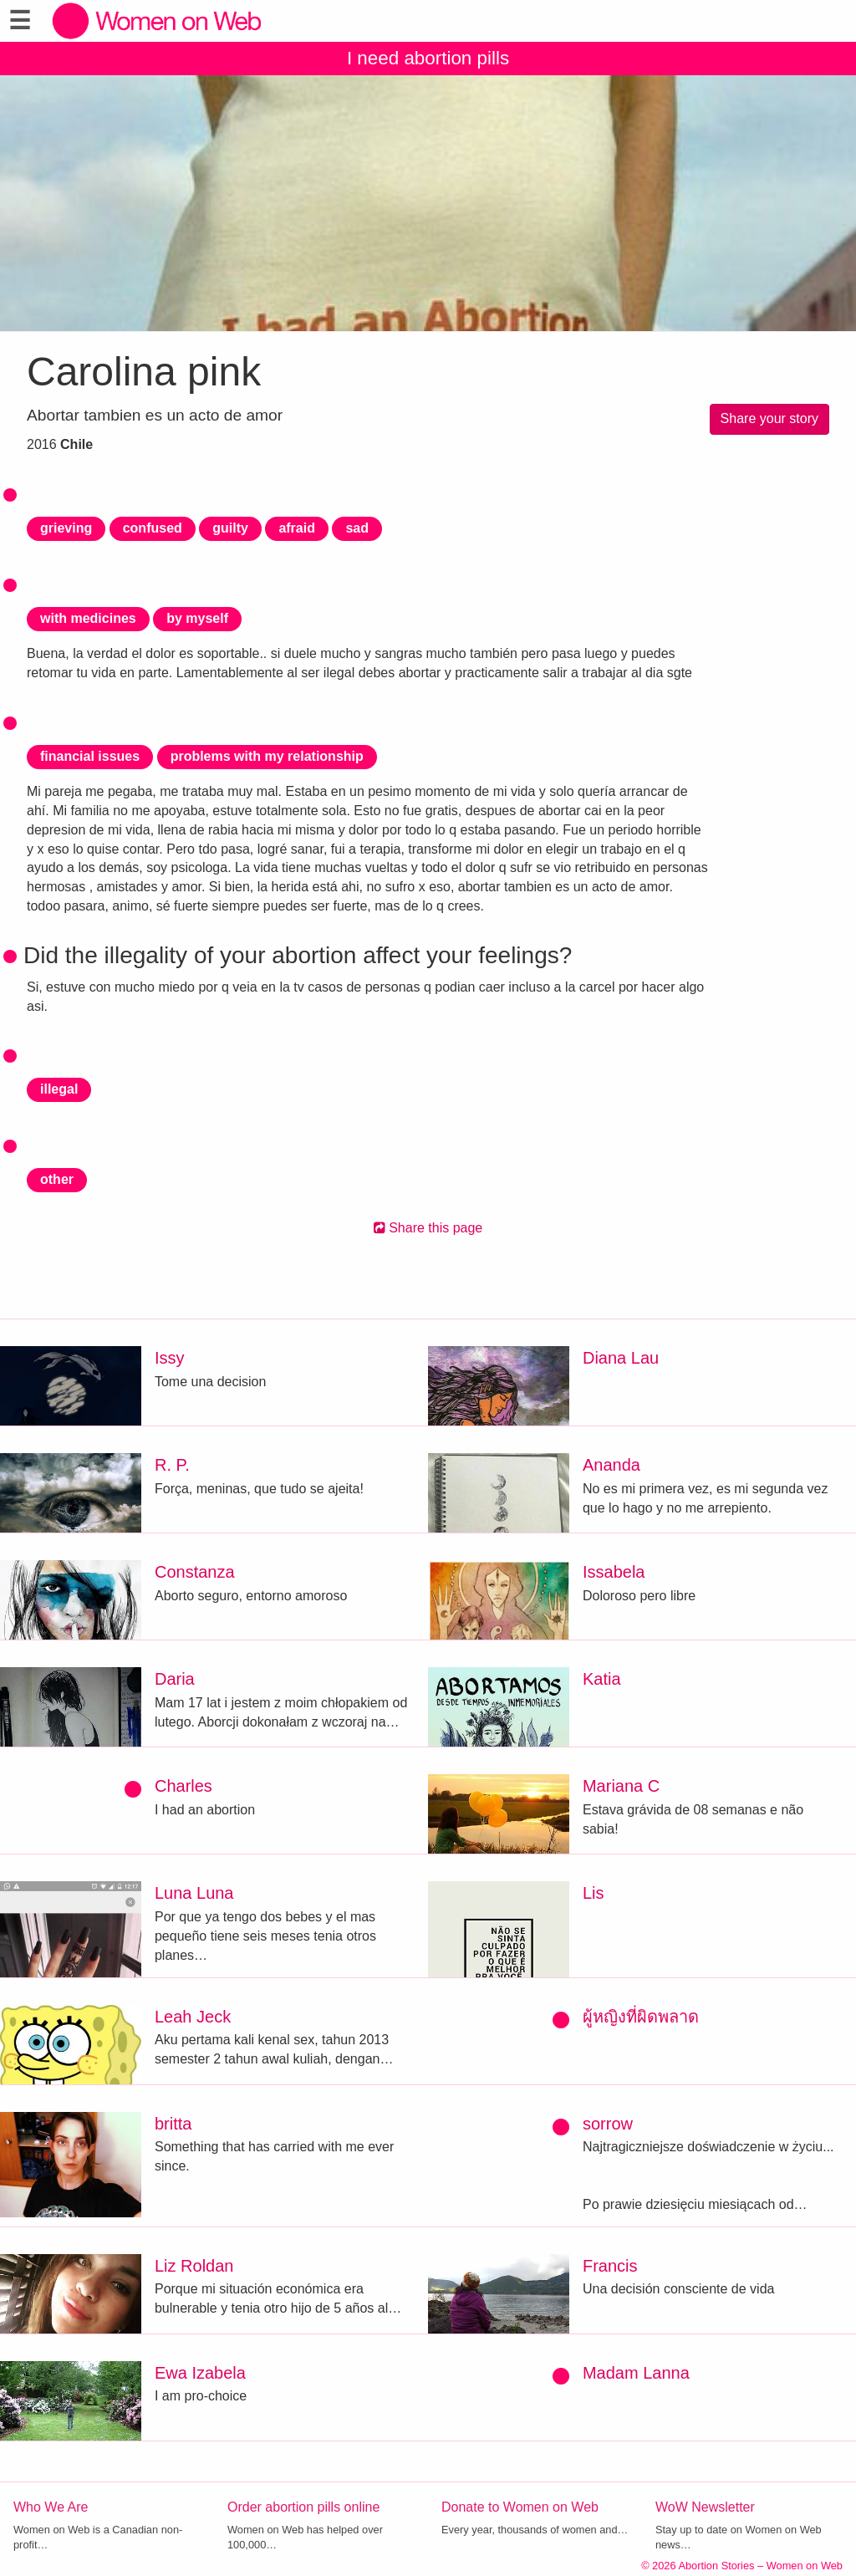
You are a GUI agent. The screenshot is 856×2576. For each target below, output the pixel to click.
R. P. (172, 1465)
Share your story (769, 418)
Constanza (195, 1572)
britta (173, 2123)
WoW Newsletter (705, 2507)
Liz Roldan (194, 2266)
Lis (593, 1893)
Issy (170, 1358)
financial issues (90, 756)
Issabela (614, 1572)
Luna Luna (194, 1893)
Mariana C (621, 1786)
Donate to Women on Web (520, 2507)
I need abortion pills (428, 58)
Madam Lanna (636, 2373)
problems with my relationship (267, 756)
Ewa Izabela (200, 2373)
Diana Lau (621, 1358)
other (57, 1179)
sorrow (608, 2123)
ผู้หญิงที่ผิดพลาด (641, 2016)
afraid (296, 528)
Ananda (611, 1465)
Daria (175, 1679)
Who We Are (51, 2507)
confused (152, 528)
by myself (197, 618)
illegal (59, 1089)
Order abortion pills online (303, 2507)
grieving (66, 528)
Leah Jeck (193, 2016)
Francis (610, 2266)
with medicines (88, 618)
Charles (183, 1786)
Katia (602, 1679)
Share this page (428, 1228)
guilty (230, 528)
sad (357, 528)
